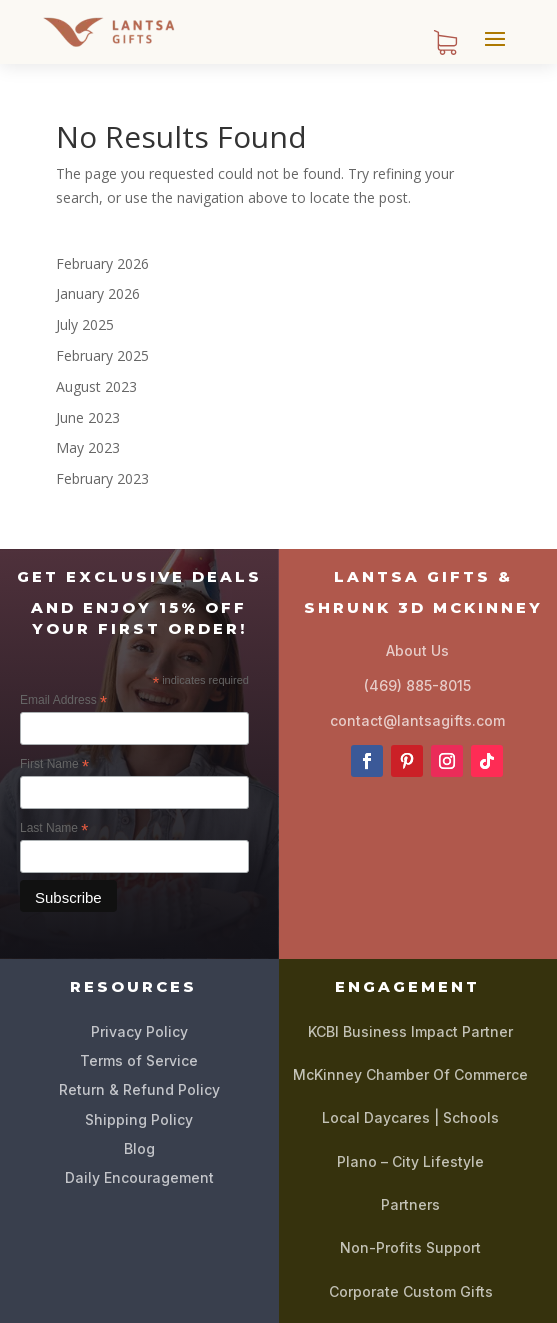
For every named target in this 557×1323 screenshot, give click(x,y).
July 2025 (85, 324)
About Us (417, 650)
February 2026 (102, 263)
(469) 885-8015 (417, 685)
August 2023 (96, 386)
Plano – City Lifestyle (410, 1161)
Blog (139, 1148)
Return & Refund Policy (139, 1089)
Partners (410, 1204)
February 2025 (102, 355)
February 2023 (102, 478)
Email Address (63, 701)
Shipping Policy (139, 1119)
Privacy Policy (139, 1031)
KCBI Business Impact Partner (410, 1031)
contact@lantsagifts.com (417, 720)
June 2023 (88, 417)
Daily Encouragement (139, 1177)
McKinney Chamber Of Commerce (410, 1074)
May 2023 (88, 447)
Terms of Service (139, 1060)
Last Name (54, 829)
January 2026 (98, 293)
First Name (54, 765)
